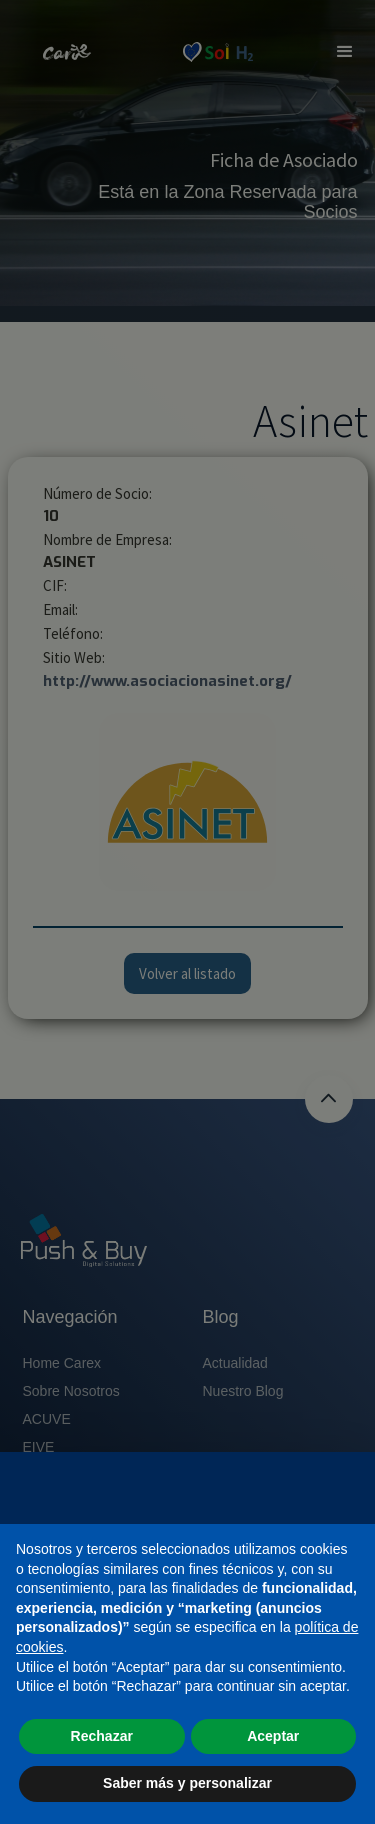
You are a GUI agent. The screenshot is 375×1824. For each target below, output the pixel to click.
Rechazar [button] (102, 1736)
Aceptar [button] (273, 1736)
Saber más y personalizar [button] (187, 1783)
